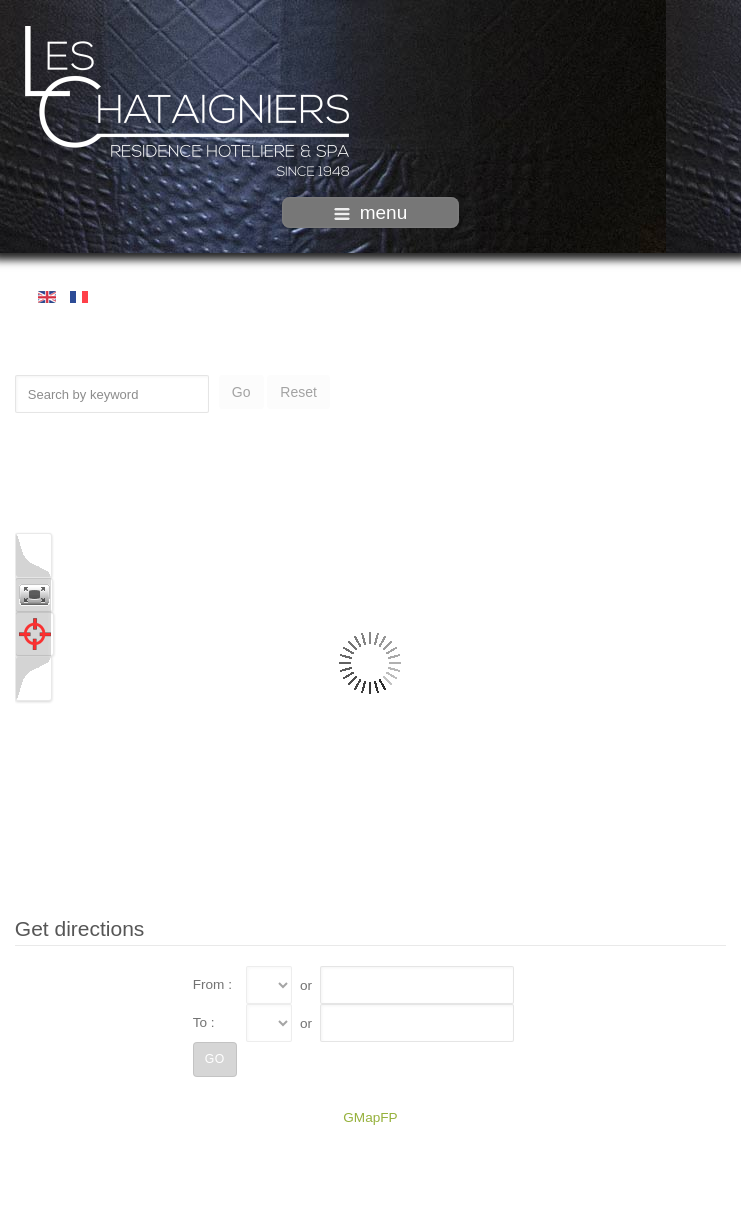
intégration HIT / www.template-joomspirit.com (371, 1214)
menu (371, 212)
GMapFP (370, 1116)
